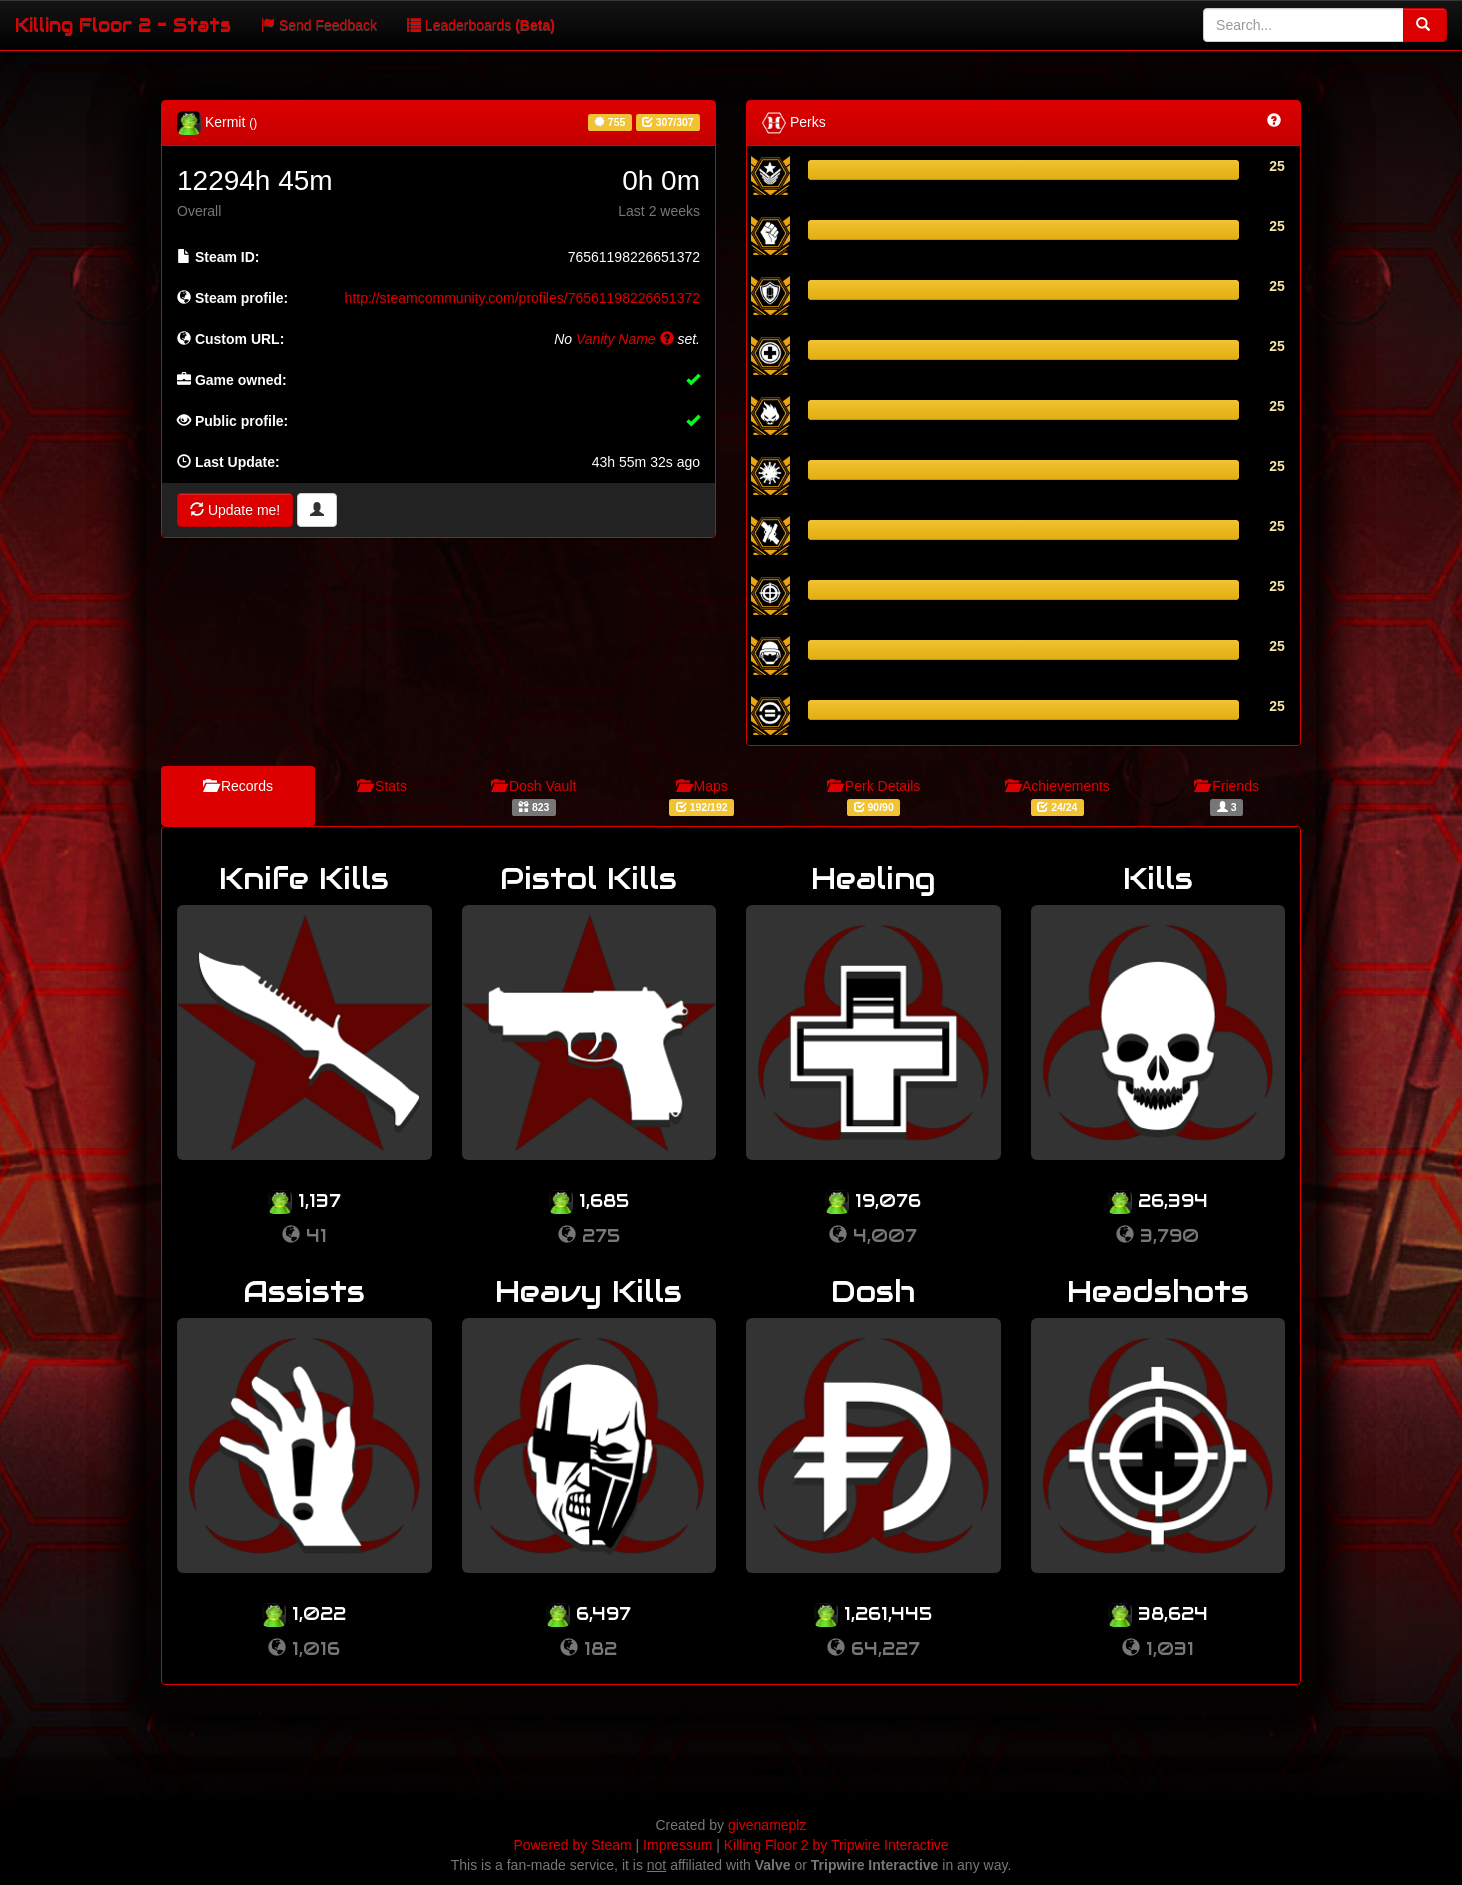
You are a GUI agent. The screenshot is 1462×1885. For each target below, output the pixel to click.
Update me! (235, 510)
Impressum (677, 1845)
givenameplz (767, 1825)
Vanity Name (625, 339)
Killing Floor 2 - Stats (123, 24)
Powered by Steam (572, 1845)
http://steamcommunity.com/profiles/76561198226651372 (522, 298)
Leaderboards (481, 25)
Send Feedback (319, 25)
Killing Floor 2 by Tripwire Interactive (836, 1845)
